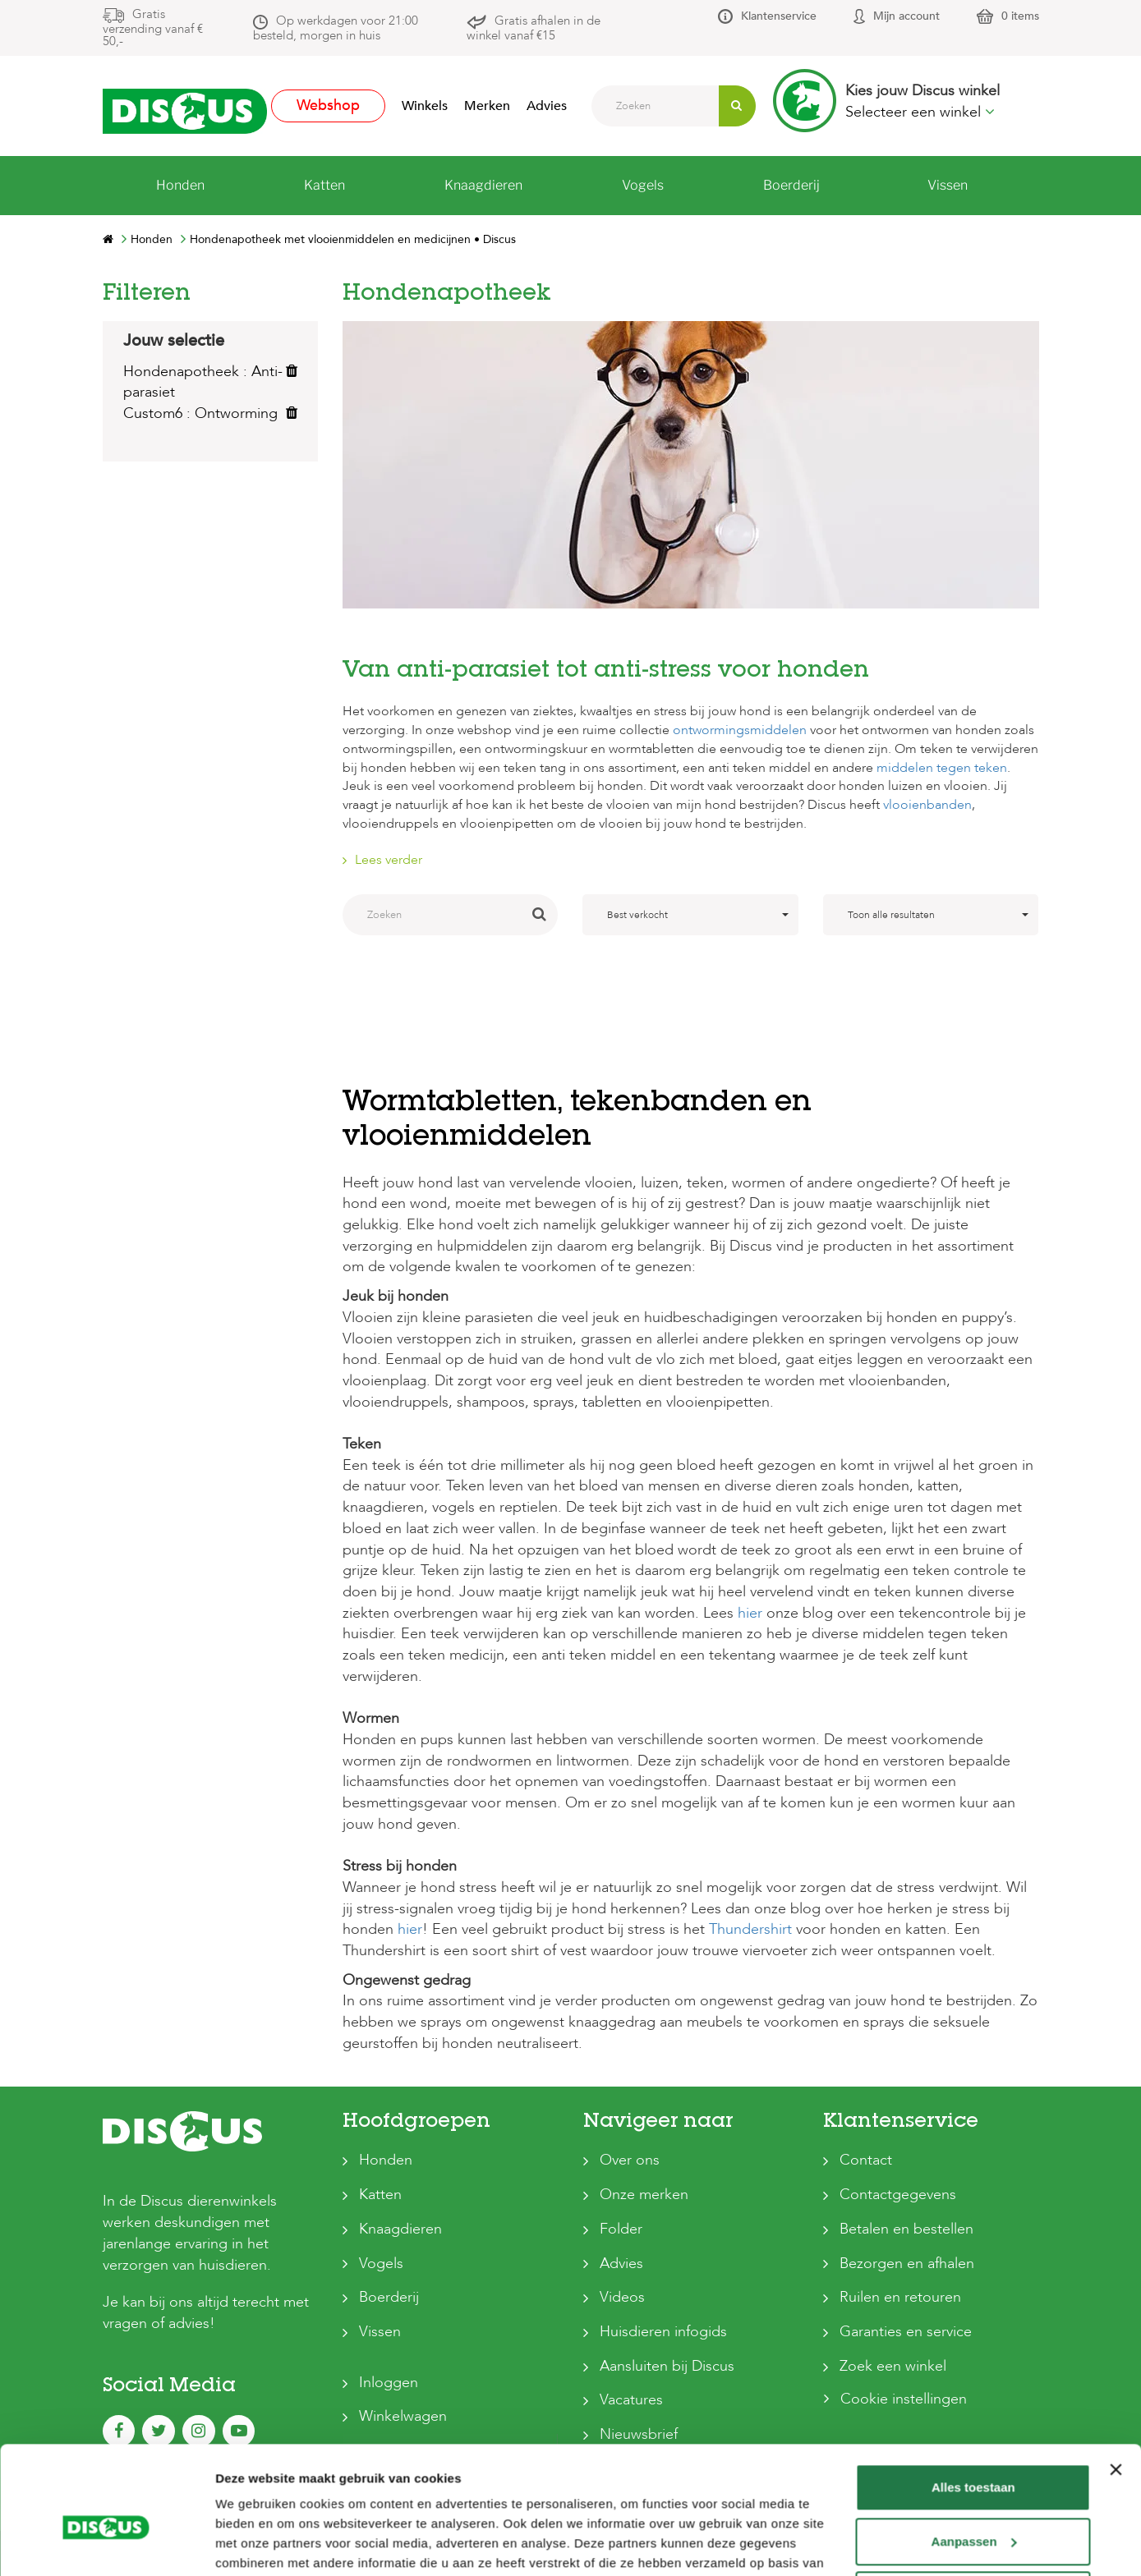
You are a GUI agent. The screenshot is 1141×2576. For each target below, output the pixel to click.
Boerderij (389, 2297)
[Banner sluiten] (1115, 2385)
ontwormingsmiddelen (740, 730)
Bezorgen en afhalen (907, 2263)
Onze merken (644, 2194)
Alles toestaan (973, 2403)
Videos (622, 2297)
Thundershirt (750, 1929)
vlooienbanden (927, 805)
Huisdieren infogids (663, 2331)
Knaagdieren (400, 2229)
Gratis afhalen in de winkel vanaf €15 (533, 28)
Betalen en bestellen (906, 2229)
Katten (380, 2194)
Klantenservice (779, 16)
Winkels (425, 106)
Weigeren (973, 2511)
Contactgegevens (898, 2194)
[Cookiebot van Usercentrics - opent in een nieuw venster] (106, 2544)
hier (750, 1613)
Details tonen (254, 2544)
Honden (385, 2160)
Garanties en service (906, 2331)
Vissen (380, 2331)
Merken (487, 106)
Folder (621, 2229)
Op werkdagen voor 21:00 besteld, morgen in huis (335, 28)
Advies (547, 106)
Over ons (630, 2160)
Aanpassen (974, 2457)
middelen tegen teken (941, 768)
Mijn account (906, 16)
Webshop (328, 105)
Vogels (381, 2263)
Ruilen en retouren (900, 2297)
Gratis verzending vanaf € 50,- (153, 27)
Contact (866, 2160)
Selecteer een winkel (920, 112)
